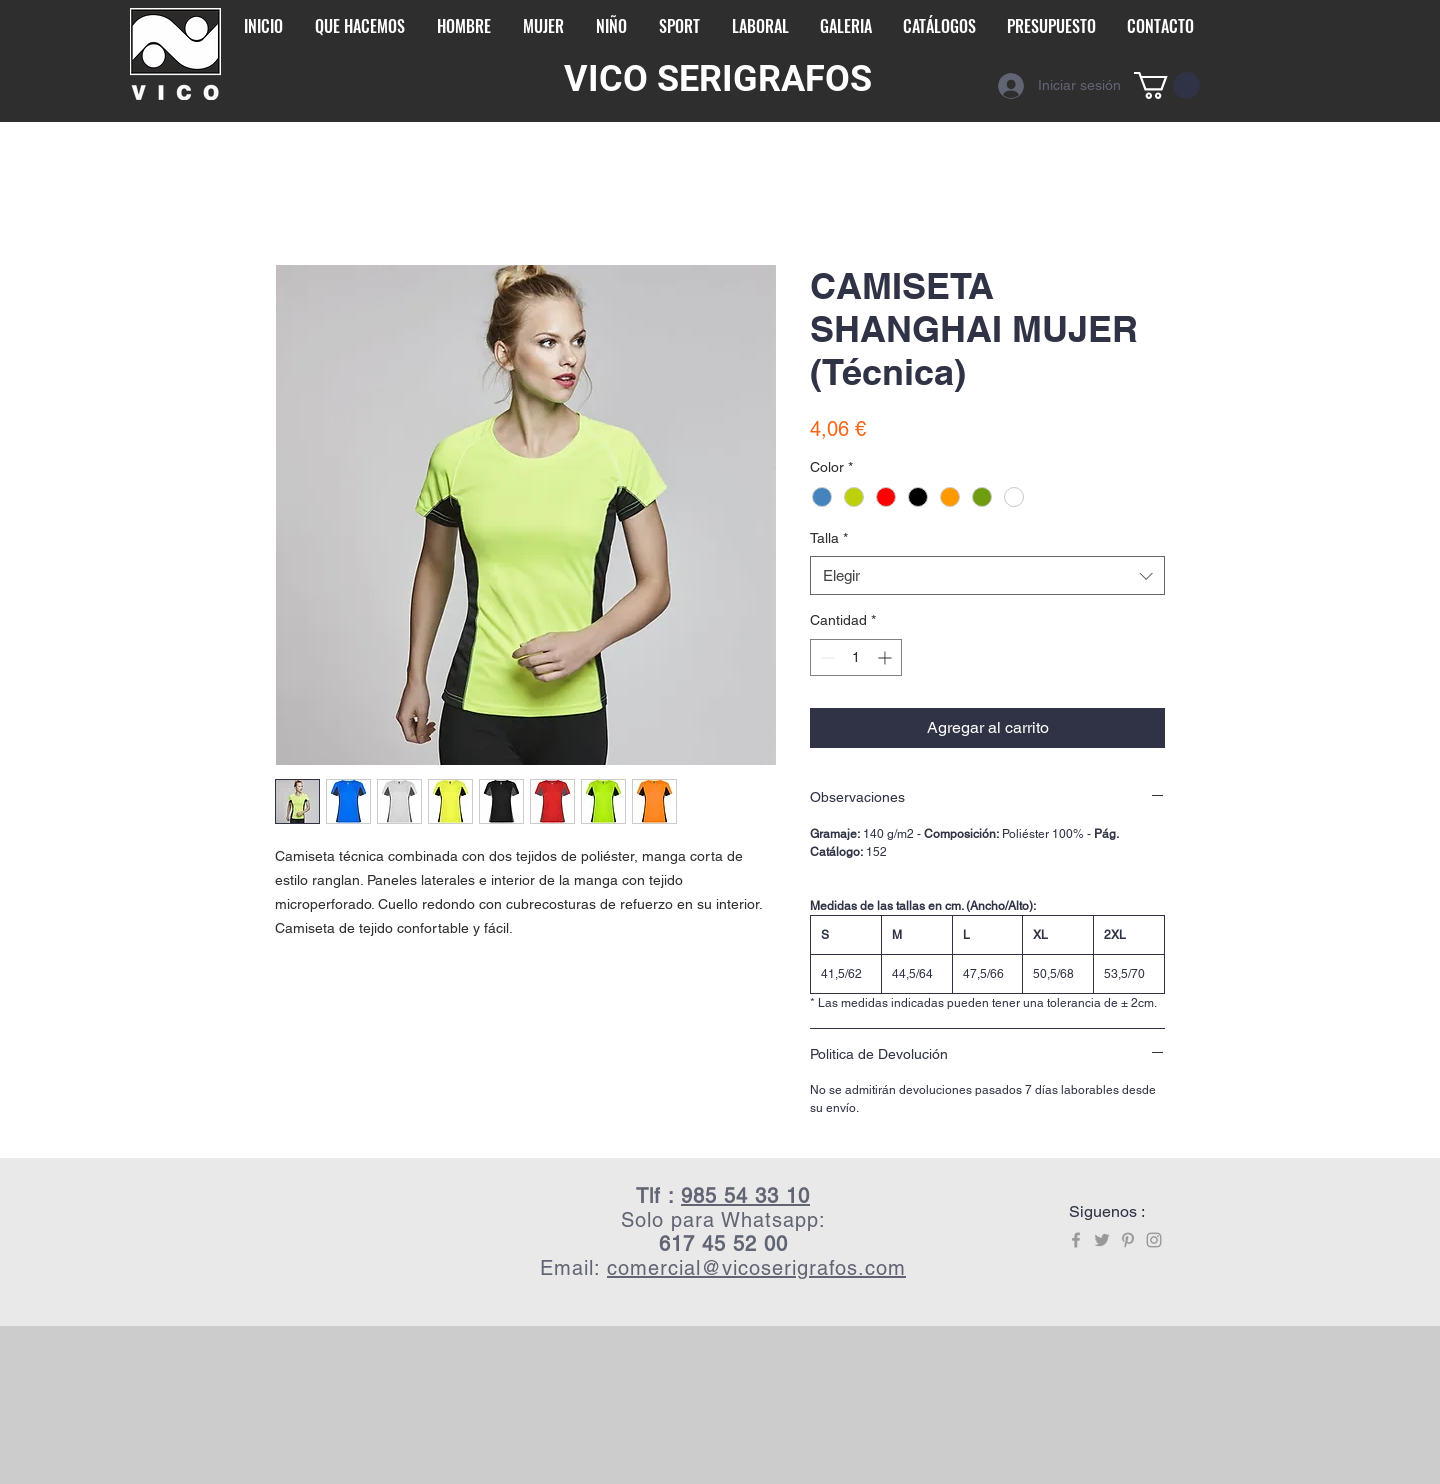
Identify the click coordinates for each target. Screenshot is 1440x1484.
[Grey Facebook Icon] (1076, 1240)
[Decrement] (825, 657)
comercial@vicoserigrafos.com (756, 1268)
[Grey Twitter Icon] (1102, 1240)
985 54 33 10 (745, 1196)
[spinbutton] (856, 657)
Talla (829, 538)
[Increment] (886, 657)
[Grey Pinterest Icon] (1128, 1240)
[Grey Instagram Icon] (1154, 1240)
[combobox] (987, 575)
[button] (1167, 85)
